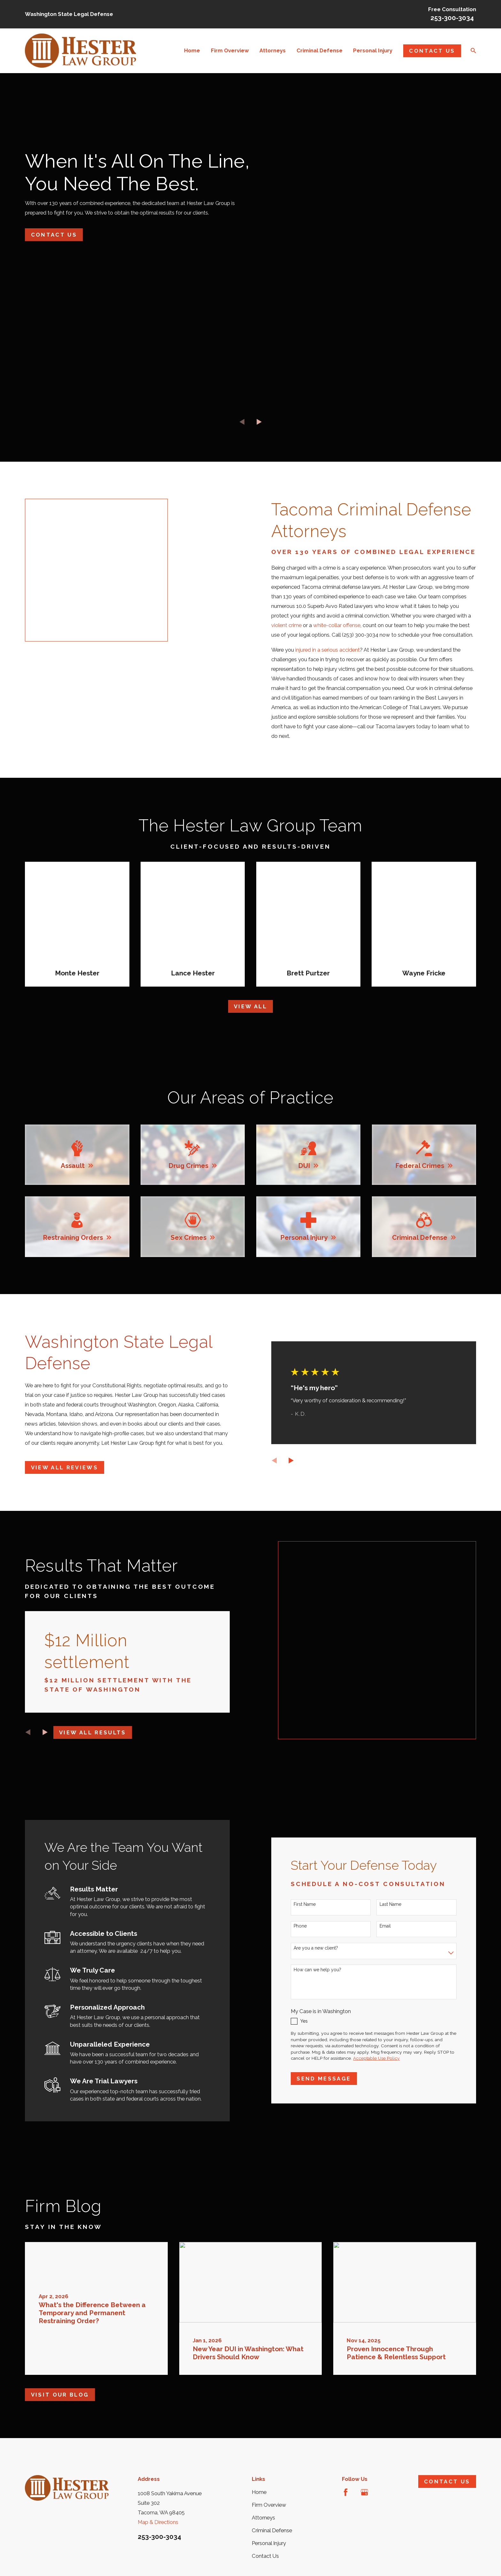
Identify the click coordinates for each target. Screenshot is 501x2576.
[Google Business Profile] (364, 2478)
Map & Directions (158, 2508)
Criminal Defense (272, 2516)
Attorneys (263, 2503)
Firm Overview (269, 2491)
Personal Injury (269, 2529)
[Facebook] (345, 2478)
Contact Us (432, 51)
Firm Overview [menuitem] (230, 50)
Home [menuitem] (192, 50)
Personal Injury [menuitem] (372, 50)
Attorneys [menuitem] (272, 50)
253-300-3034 (452, 18)
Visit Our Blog (60, 2380)
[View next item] (259, 422)
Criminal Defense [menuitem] (320, 50)
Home (259, 2478)
